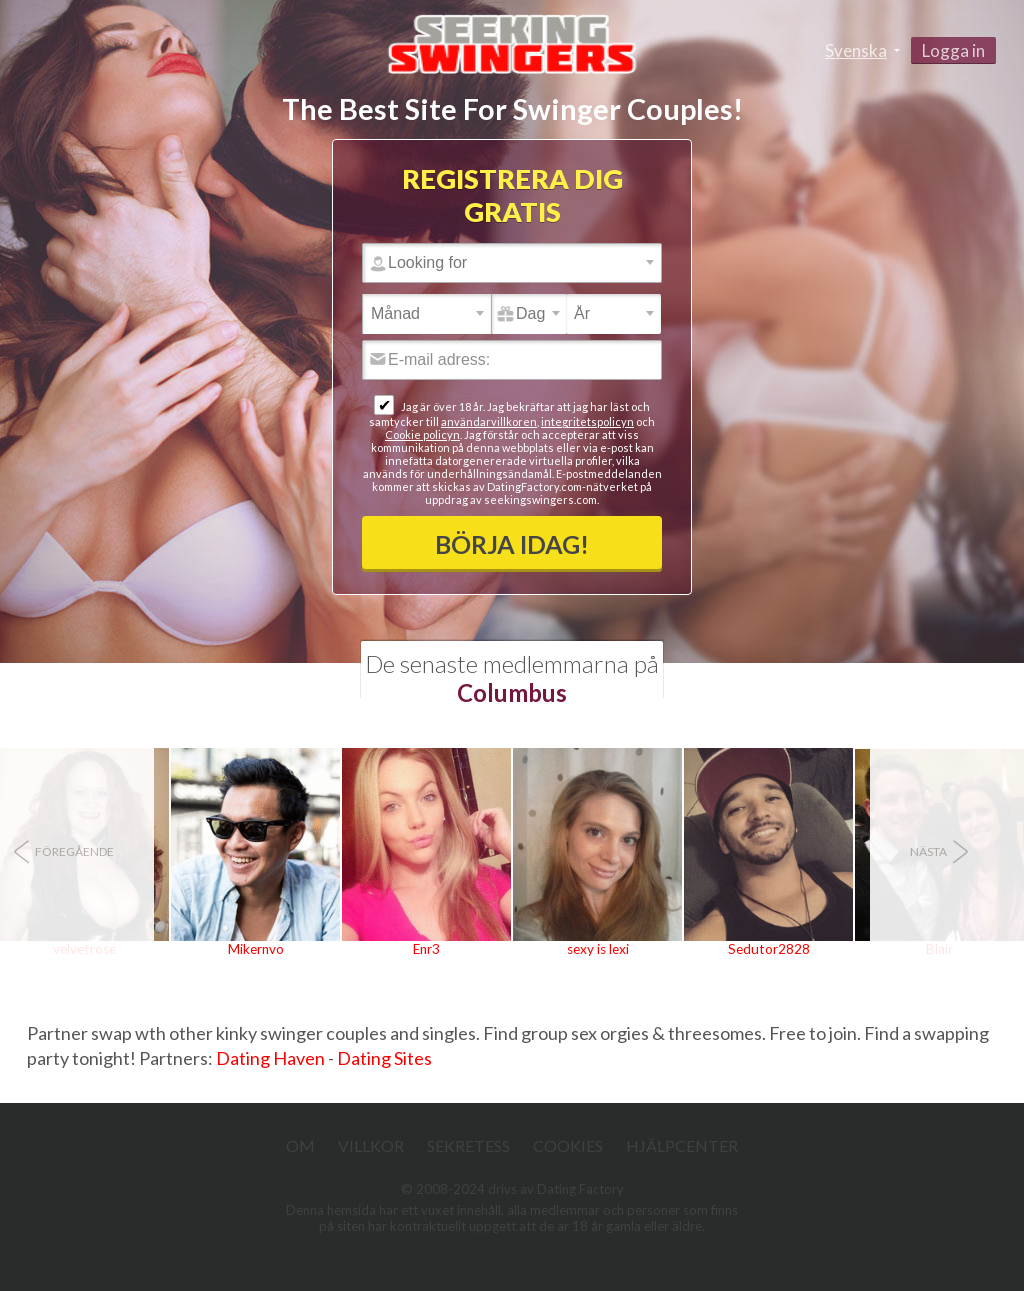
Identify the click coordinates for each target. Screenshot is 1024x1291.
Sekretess (468, 1145)
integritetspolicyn (587, 421)
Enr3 (426, 949)
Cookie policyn (422, 434)
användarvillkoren (489, 421)
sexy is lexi (598, 949)
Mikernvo (256, 949)
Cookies (568, 1145)
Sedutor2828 (769, 949)
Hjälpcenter (682, 1145)
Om (300, 1145)
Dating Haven (270, 1058)
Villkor (371, 1145)
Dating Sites (384, 1058)
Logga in (953, 50)
